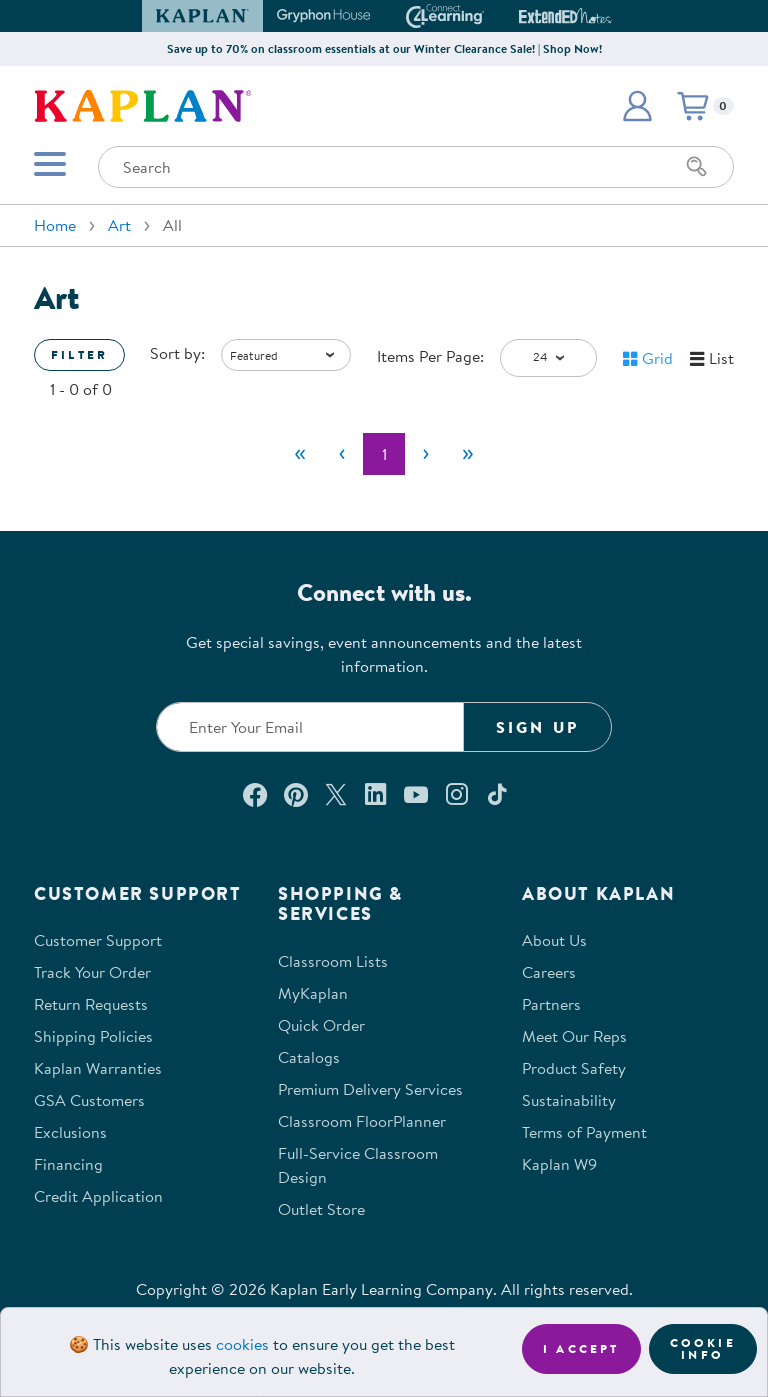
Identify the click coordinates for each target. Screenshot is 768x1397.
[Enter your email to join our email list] (310, 727)
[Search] (697, 167)
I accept (581, 1348)
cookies (242, 1344)
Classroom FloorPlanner (362, 1121)
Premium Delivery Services (370, 1089)
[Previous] (342, 454)
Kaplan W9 (559, 1164)
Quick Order (321, 1025)
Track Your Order (92, 972)
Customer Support (98, 940)
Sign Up (537, 727)
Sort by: (177, 353)
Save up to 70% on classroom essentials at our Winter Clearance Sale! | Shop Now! (384, 48)
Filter (79, 354)
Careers (549, 972)
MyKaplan (313, 993)
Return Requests (91, 1004)
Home (55, 225)
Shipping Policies (93, 1036)
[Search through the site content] (416, 167)
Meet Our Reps (574, 1036)
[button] (637, 106)
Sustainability (569, 1100)
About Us (554, 940)
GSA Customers (89, 1100)
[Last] (468, 454)
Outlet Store (321, 1209)
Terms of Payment (584, 1132)
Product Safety (574, 1068)
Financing (68, 1164)
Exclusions (70, 1132)
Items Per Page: (430, 356)
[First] (300, 454)
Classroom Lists (333, 961)
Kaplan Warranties (98, 1068)
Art (119, 225)
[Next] (426, 454)
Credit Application (98, 1196)
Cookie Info (703, 1348)
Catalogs (309, 1057)
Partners (551, 1004)
